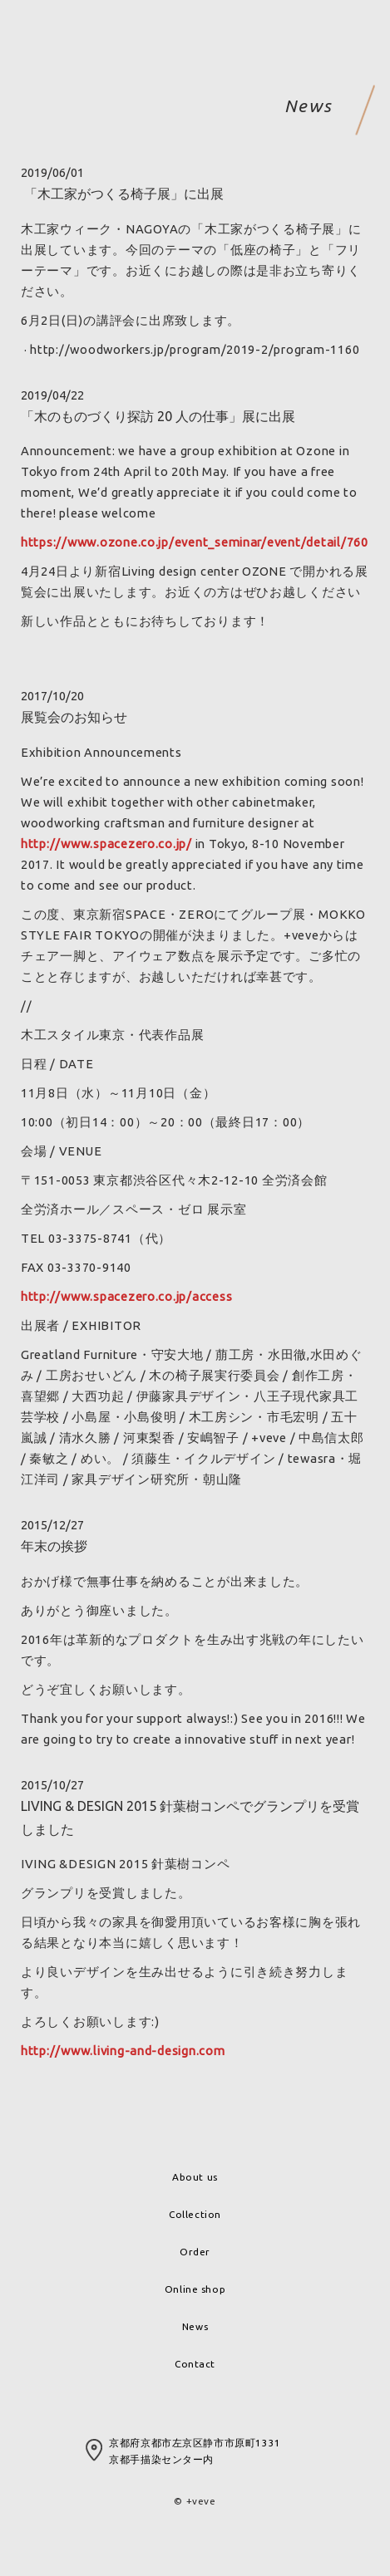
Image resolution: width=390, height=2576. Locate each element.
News (195, 2326)
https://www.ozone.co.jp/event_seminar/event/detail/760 (194, 542)
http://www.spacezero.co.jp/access (126, 1296)
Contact (195, 2363)
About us (195, 2176)
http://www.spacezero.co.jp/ (106, 844)
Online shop (195, 2289)
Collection (195, 2214)
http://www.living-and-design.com (123, 2051)
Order (195, 2251)
